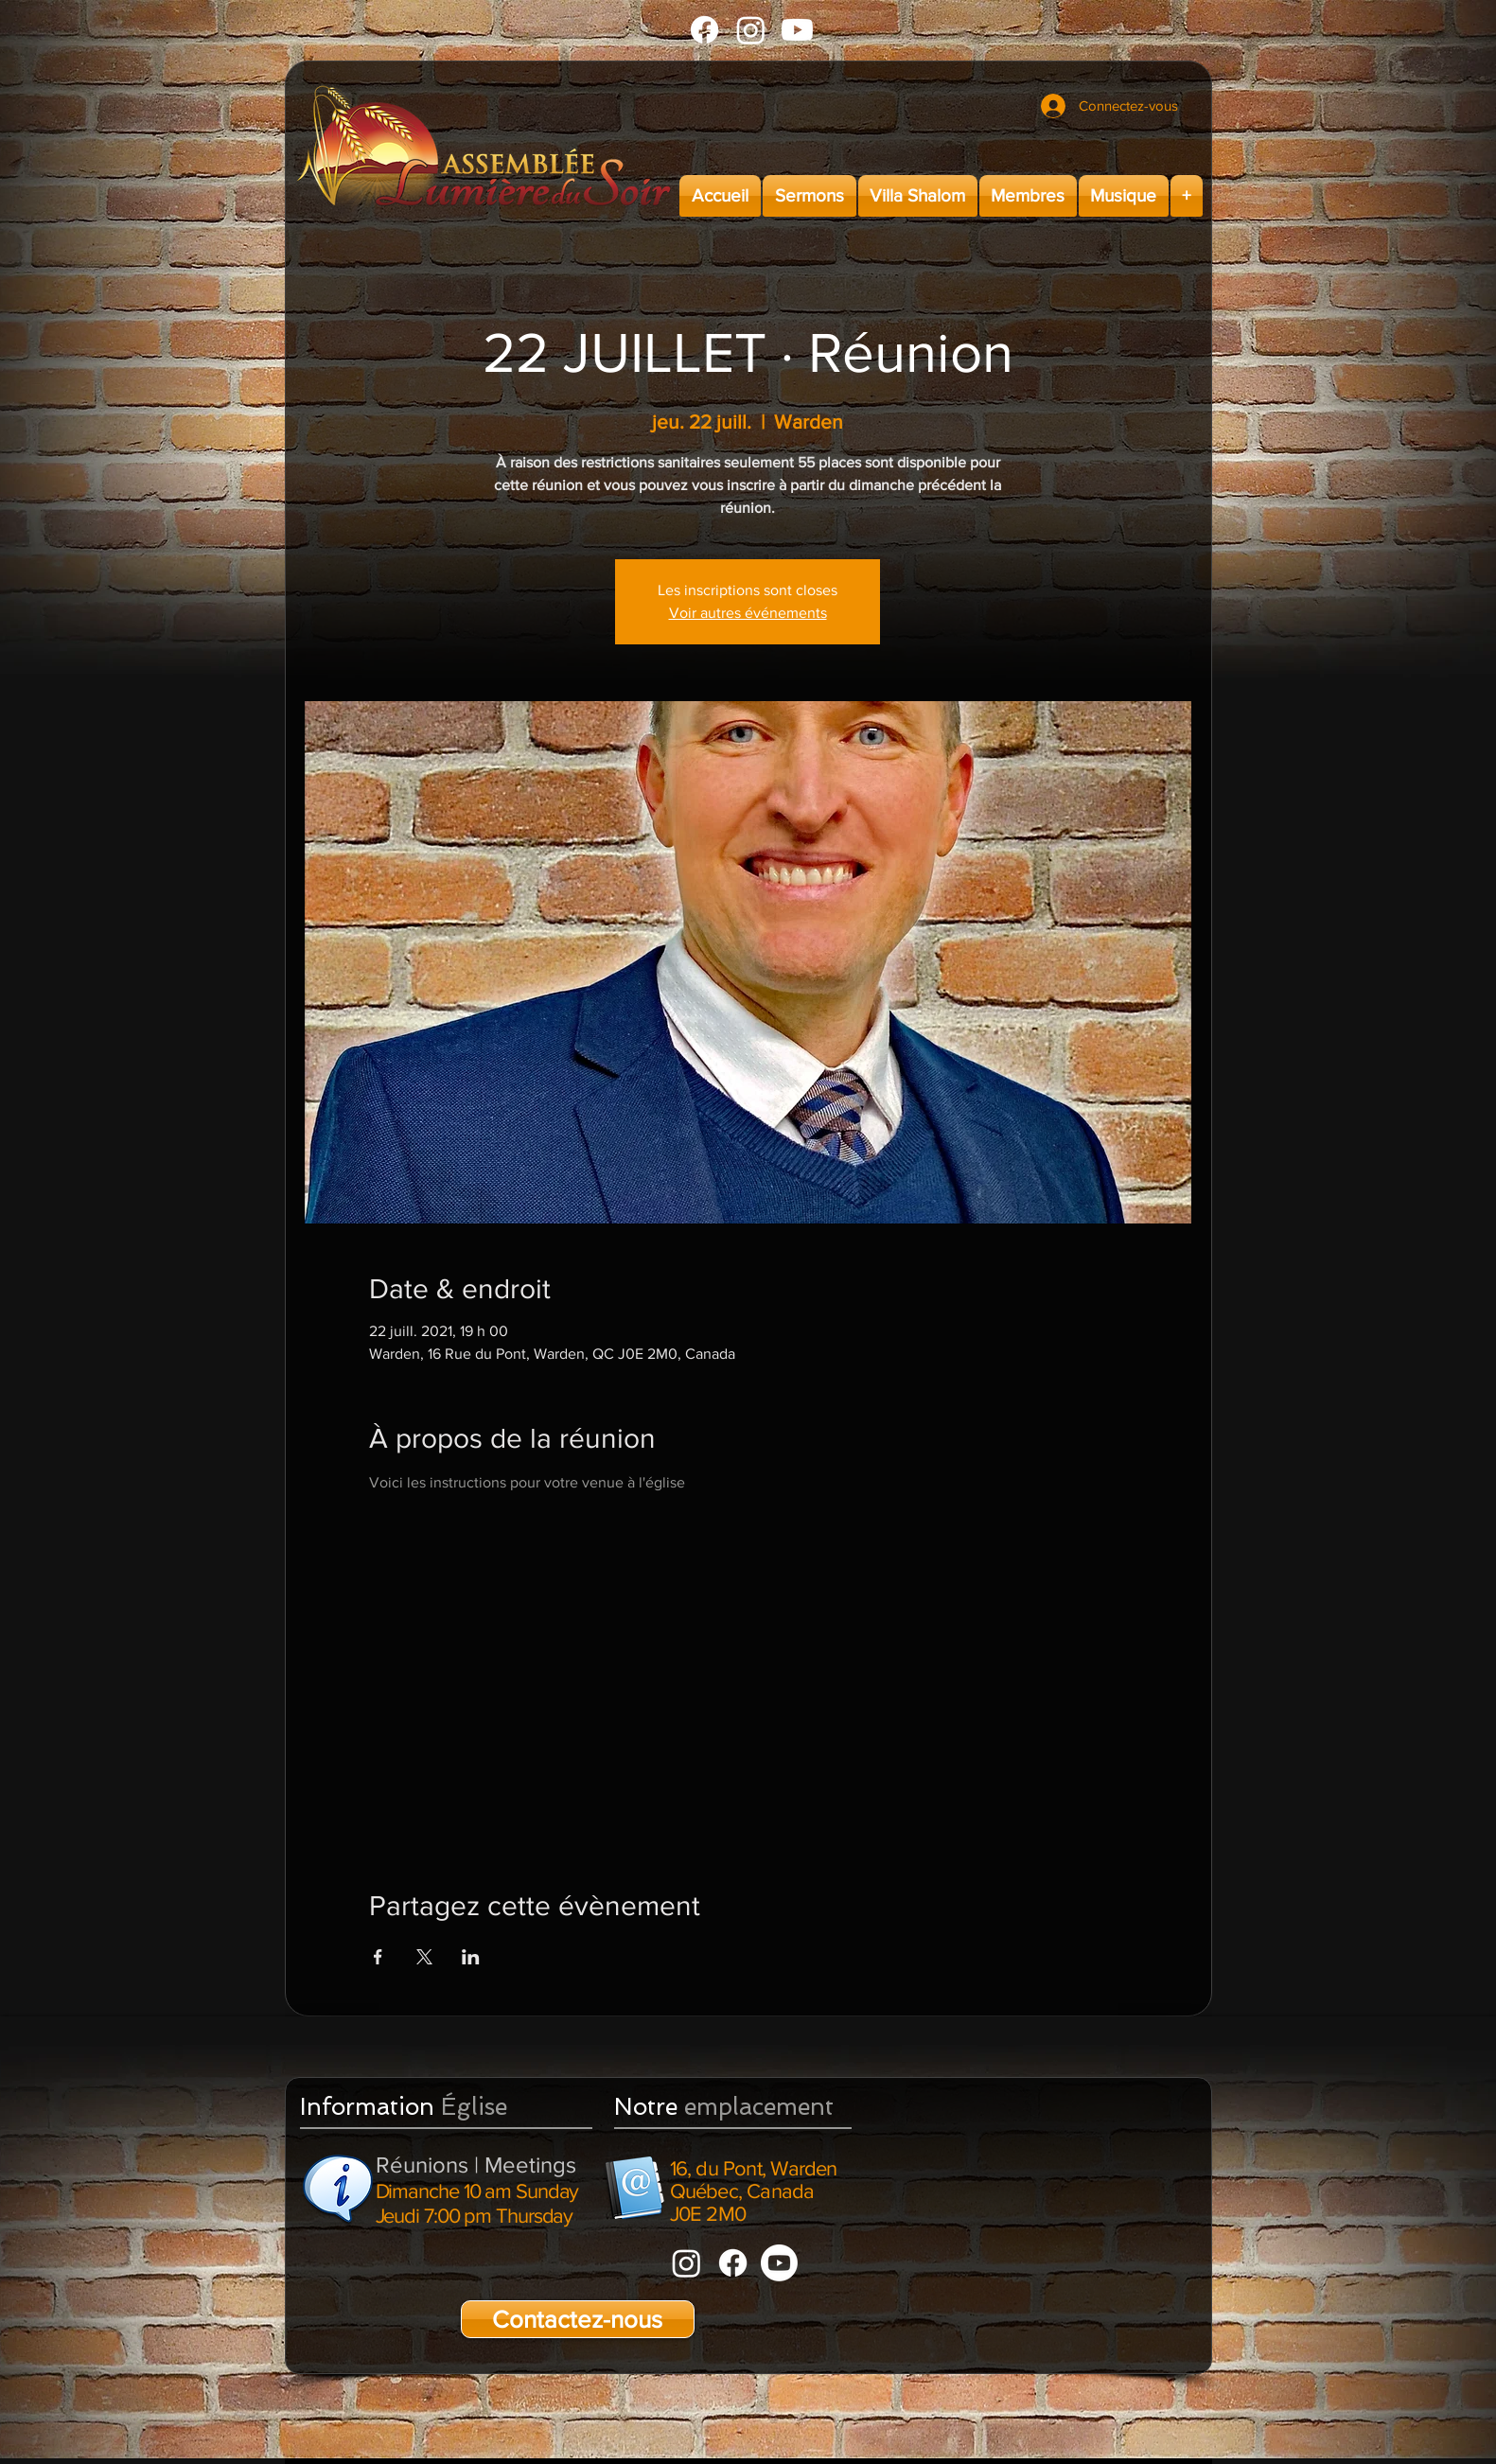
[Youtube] (797, 29)
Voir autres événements (748, 613)
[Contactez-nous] (578, 2319)
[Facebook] (704, 29)
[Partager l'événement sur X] (424, 1956)
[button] (809, 196)
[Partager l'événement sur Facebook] (378, 1956)
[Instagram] (750, 29)
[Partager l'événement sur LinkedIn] (471, 1956)
